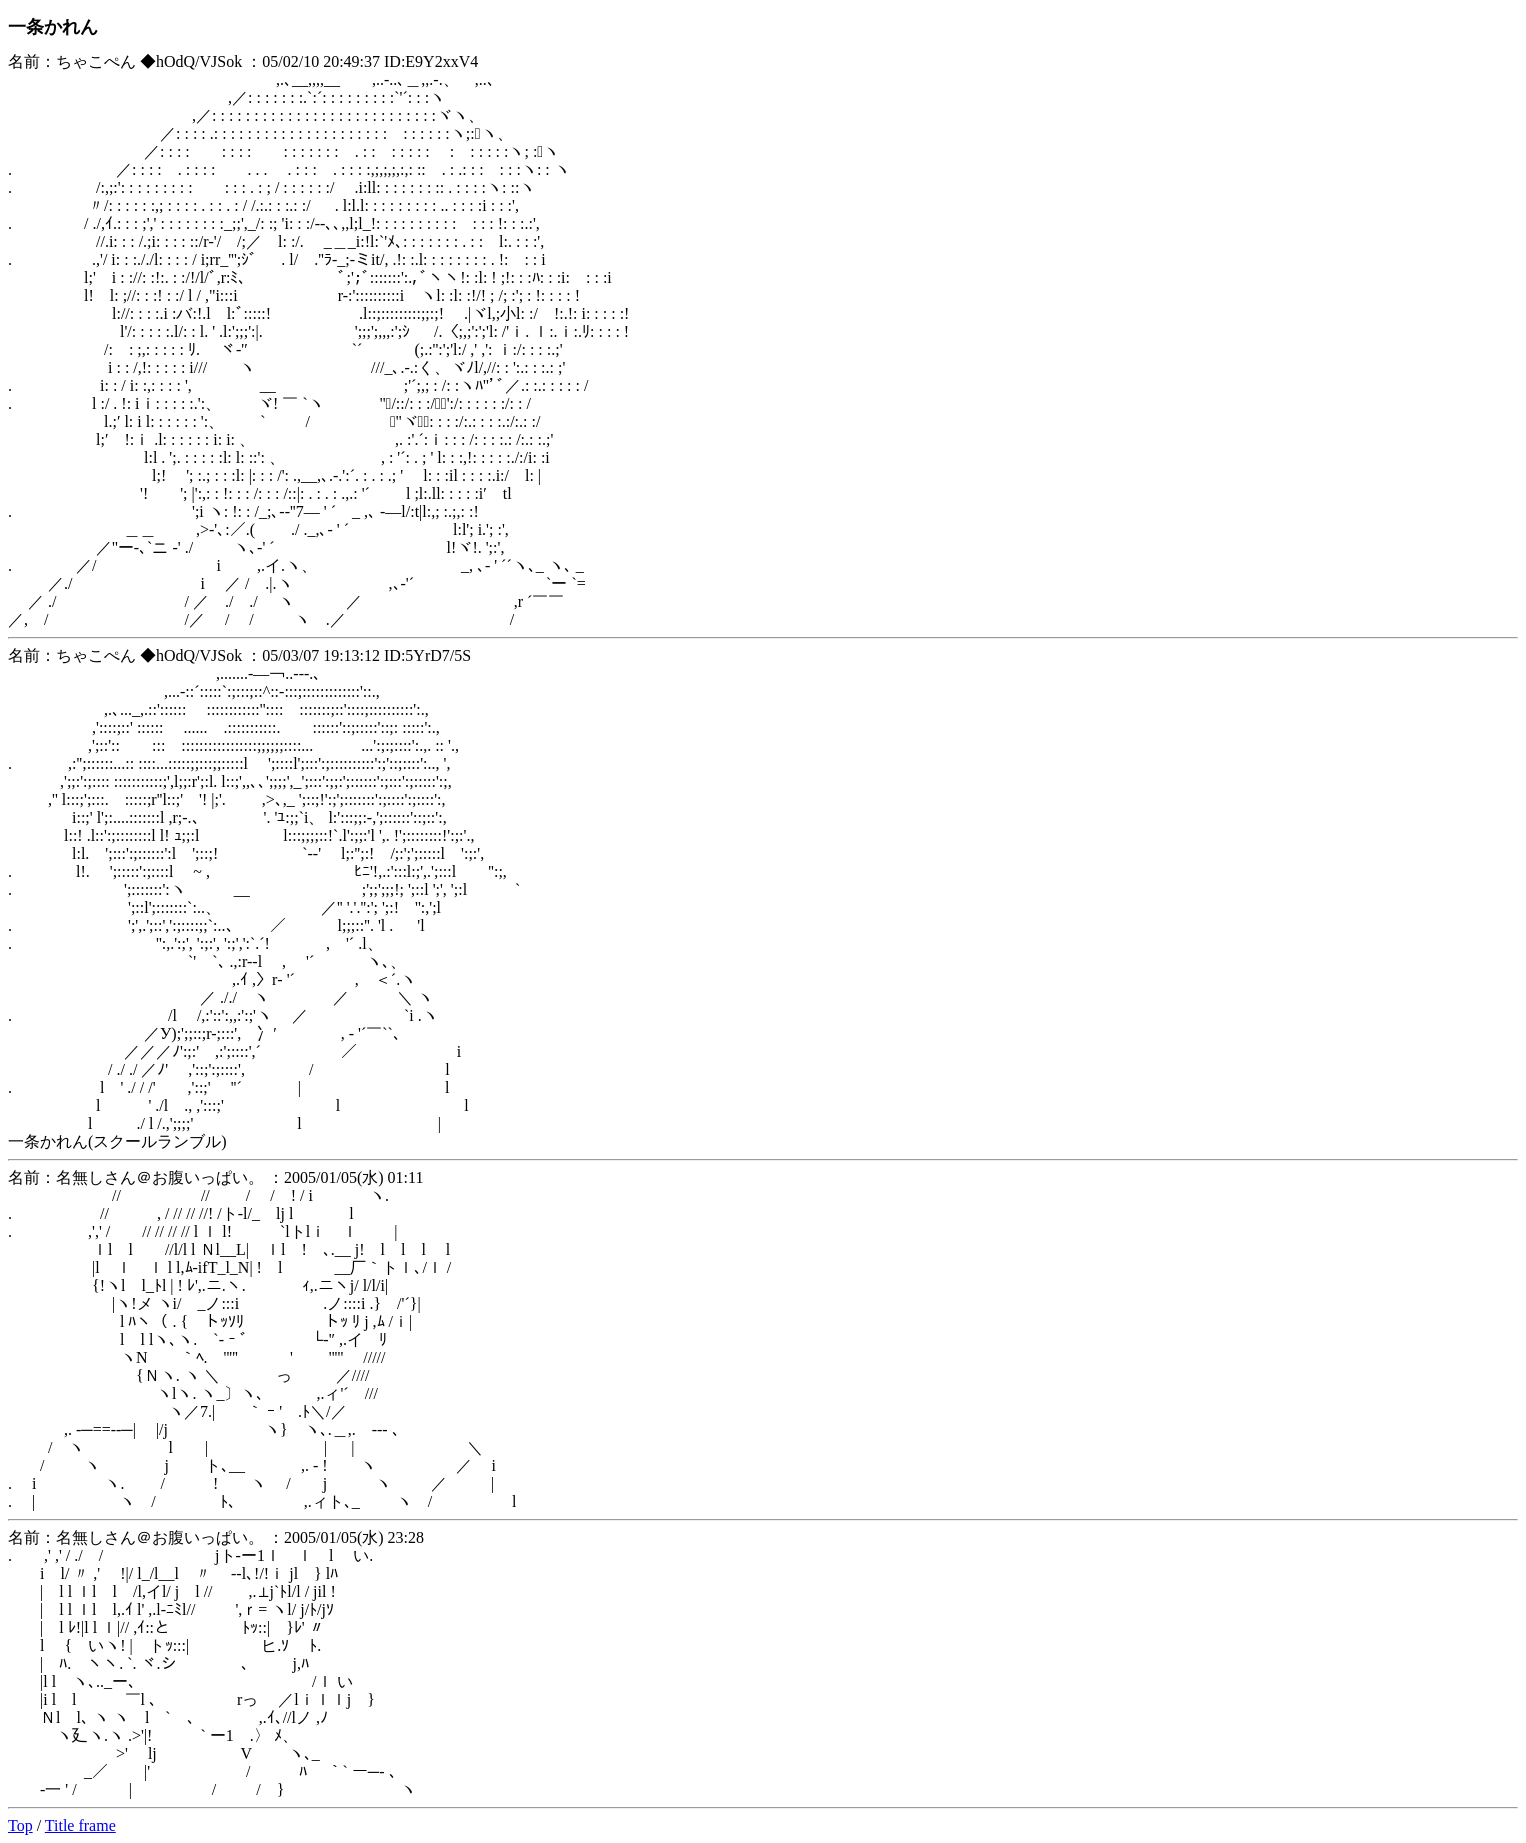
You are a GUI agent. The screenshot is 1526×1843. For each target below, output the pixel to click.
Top (20, 1825)
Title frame (80, 1825)
